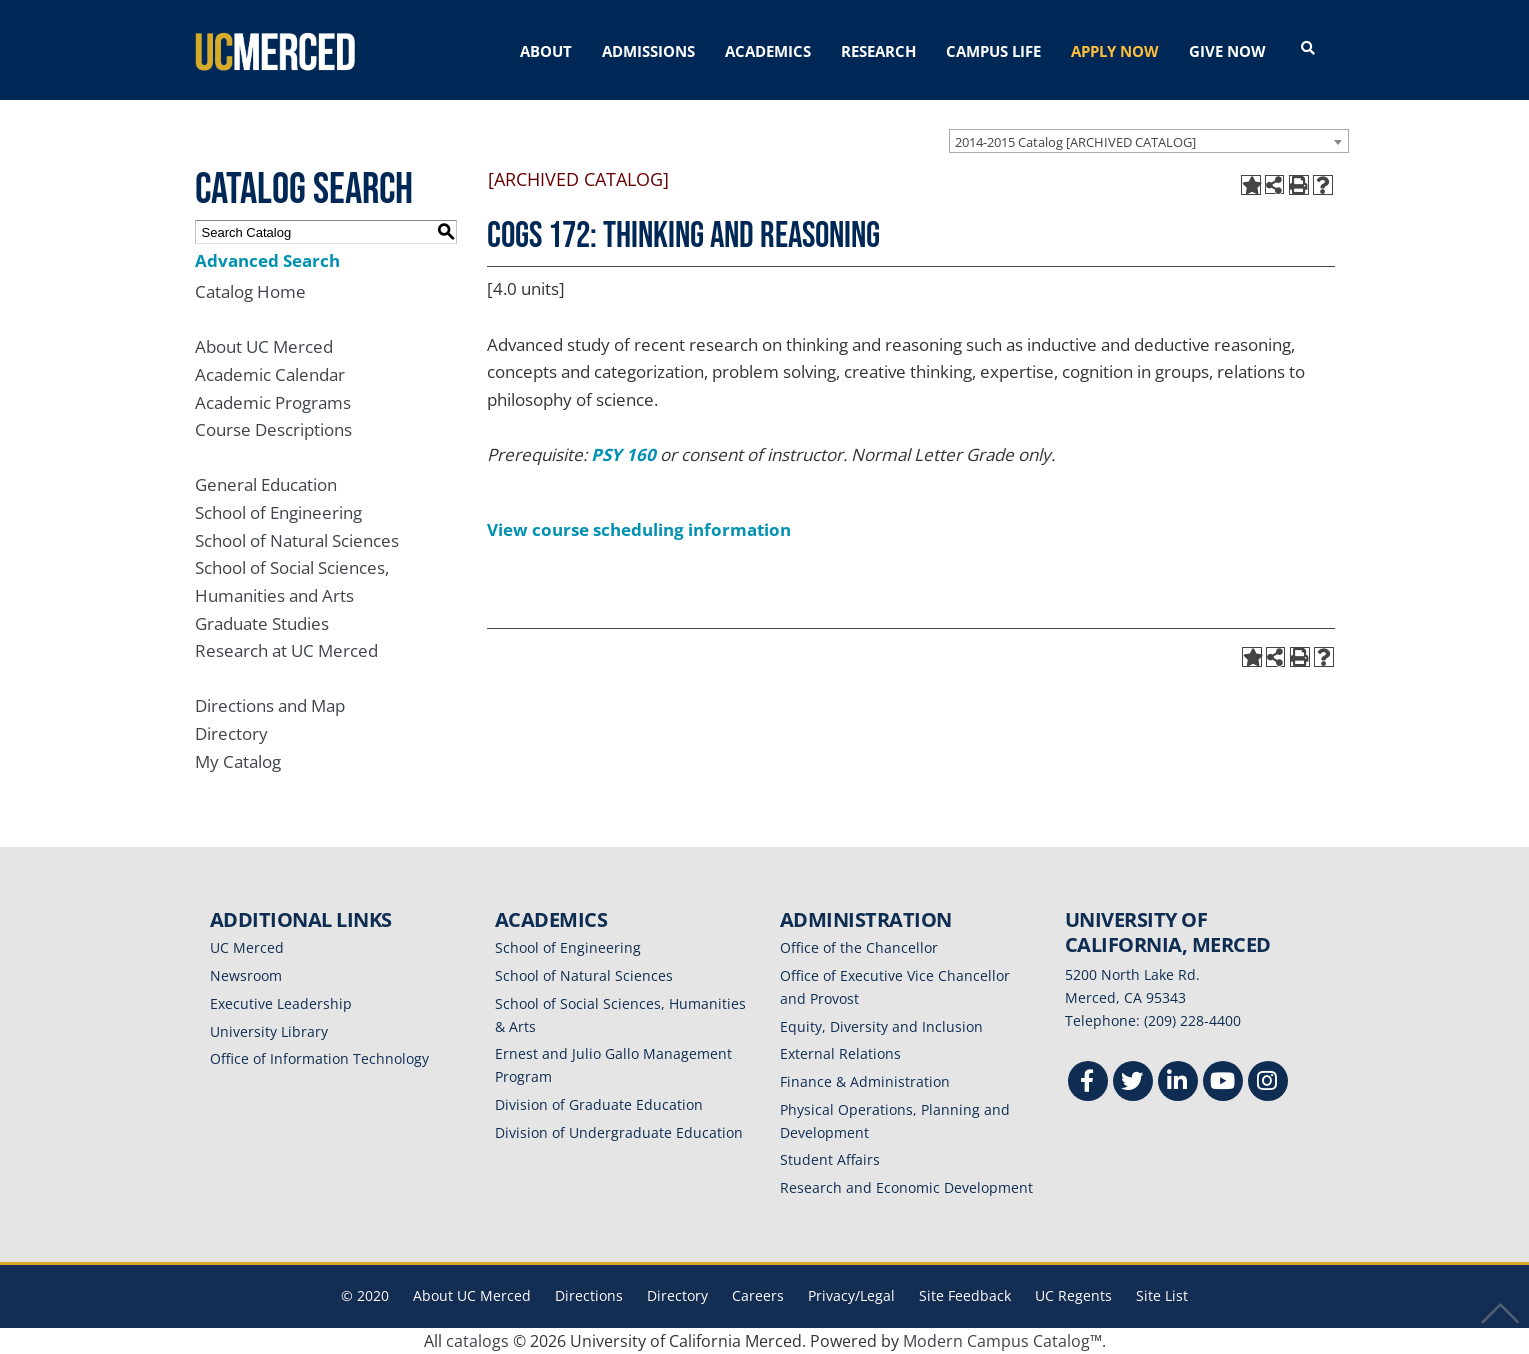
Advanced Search (267, 260)
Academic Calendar (270, 374)
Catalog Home (250, 291)
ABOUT (546, 51)
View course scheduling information (639, 529)
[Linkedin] (1178, 1083)
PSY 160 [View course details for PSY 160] (623, 454)
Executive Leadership (281, 1003)
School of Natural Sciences (297, 540)
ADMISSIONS (648, 51)
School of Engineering (278, 512)
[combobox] (1149, 141)
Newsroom (246, 975)
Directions (589, 1295)
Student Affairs (830, 1159)
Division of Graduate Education (599, 1104)
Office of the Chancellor (859, 947)
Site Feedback (965, 1295)
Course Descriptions (273, 429)
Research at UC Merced (286, 650)
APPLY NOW (1115, 51)
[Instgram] (1268, 1083)
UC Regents (1073, 1295)
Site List (1162, 1295)
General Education (266, 484)
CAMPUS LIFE (993, 51)
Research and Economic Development (906, 1187)
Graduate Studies (262, 623)
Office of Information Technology (319, 1058)
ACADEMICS (768, 51)
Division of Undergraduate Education (619, 1132)
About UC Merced (264, 346)
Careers (758, 1295)
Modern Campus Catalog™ (1002, 1341)
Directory (231, 733)
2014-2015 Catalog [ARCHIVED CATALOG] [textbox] (1075, 142)
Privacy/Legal (851, 1295)
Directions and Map (270, 705)
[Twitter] (1133, 1083)
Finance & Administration (865, 1081)
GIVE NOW (1227, 51)
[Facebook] (1088, 1083)
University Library (269, 1031)
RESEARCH (878, 51)
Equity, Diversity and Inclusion (881, 1026)
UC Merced (247, 947)
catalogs (477, 1341)
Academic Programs (273, 402)
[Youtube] (1223, 1083)
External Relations (840, 1053)
